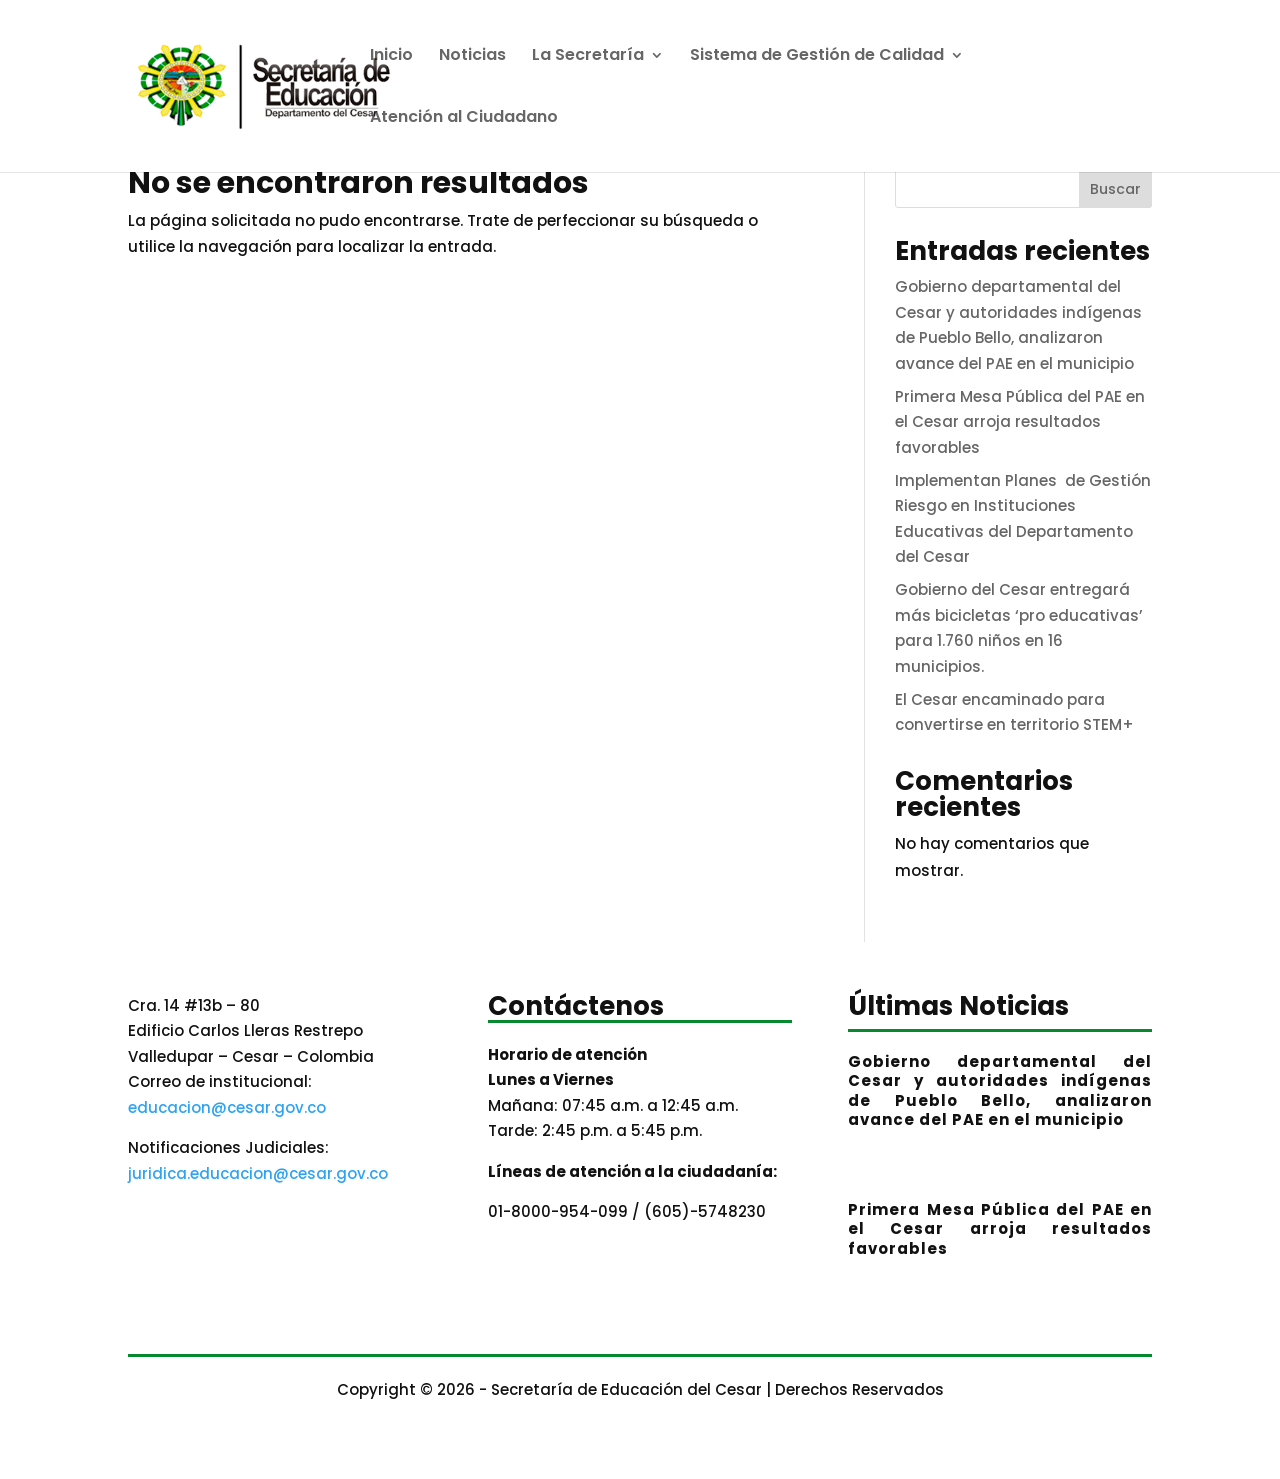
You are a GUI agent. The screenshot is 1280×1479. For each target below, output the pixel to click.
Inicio (391, 57)
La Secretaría (588, 57)
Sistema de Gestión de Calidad (817, 57)
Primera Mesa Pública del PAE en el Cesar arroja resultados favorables (1020, 422)
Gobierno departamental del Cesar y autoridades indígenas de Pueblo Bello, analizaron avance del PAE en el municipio (1000, 1091)
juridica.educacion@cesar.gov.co (258, 1173)
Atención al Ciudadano (464, 119)
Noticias (472, 57)
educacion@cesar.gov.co (227, 1107)
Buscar (1115, 189)
